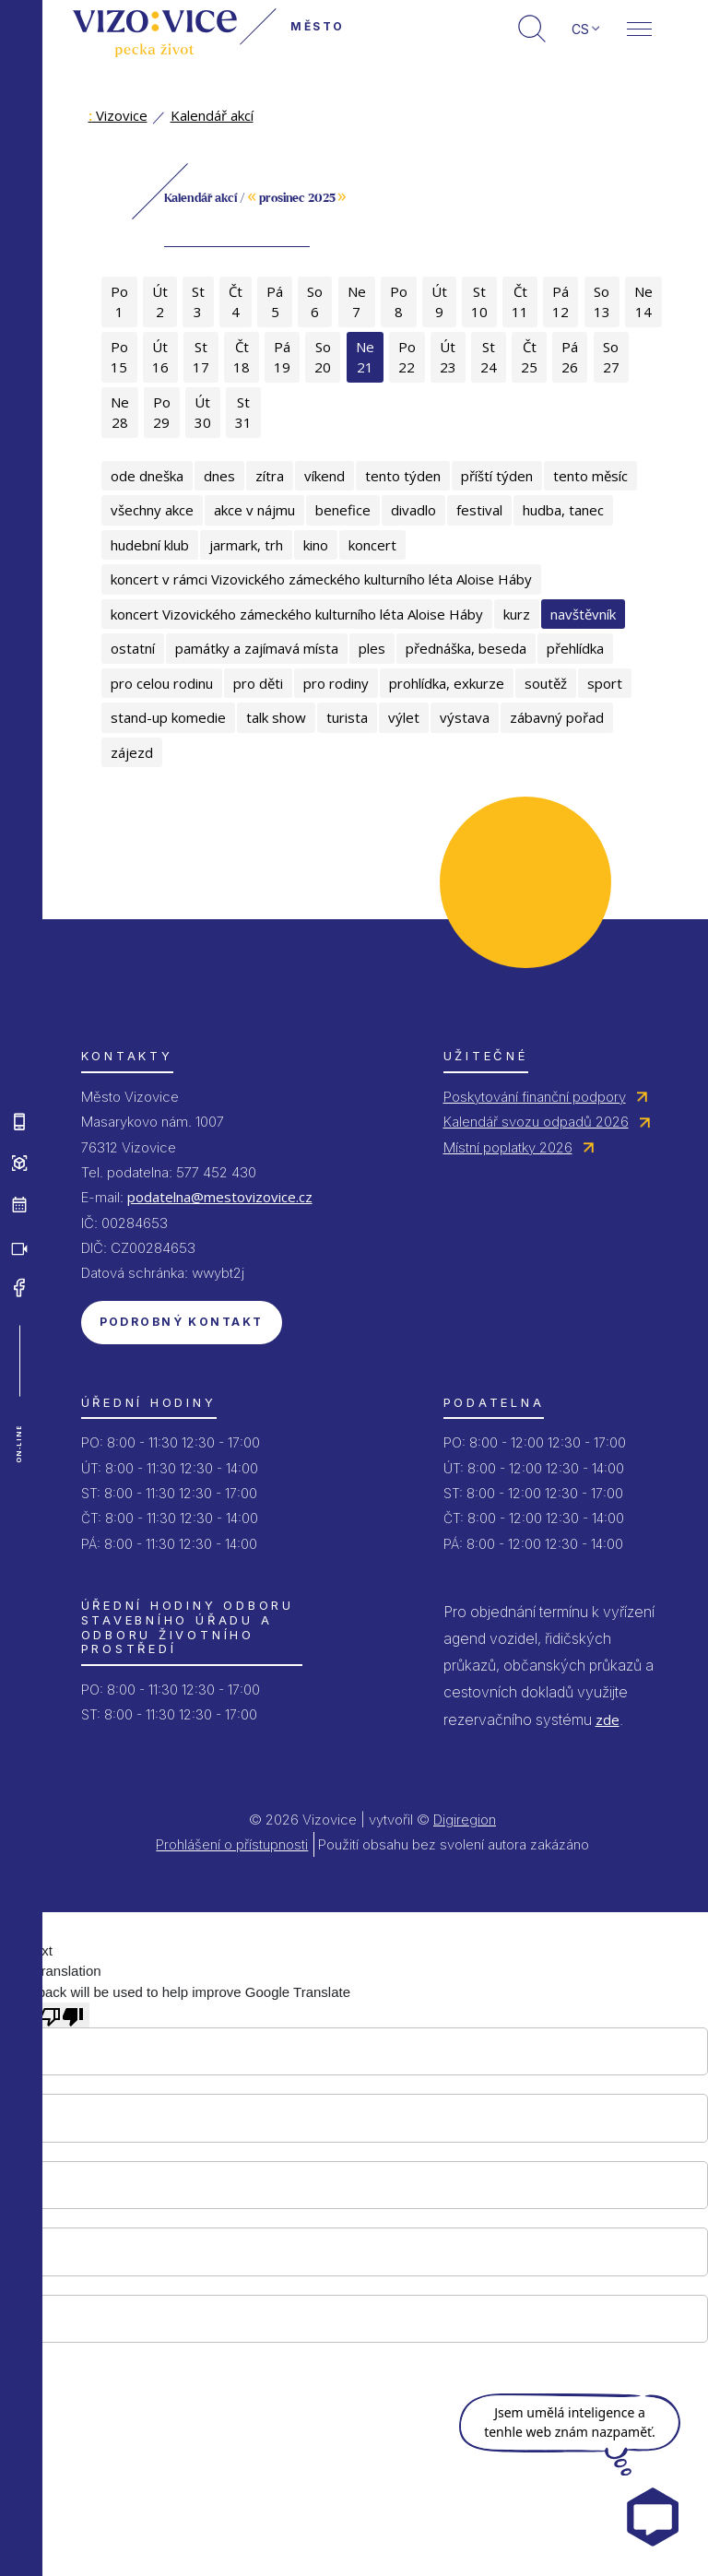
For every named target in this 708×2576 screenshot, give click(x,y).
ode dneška (147, 476)
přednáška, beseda (466, 648)
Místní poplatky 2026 (507, 1147)
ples (372, 648)
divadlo (413, 510)
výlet (403, 717)
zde (608, 1719)
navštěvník (583, 614)
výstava (465, 717)
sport (604, 683)
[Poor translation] (61, 2015)
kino (315, 545)
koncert (372, 545)
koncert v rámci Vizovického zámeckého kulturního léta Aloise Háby (321, 579)
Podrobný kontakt (182, 1322)
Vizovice (118, 115)
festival (479, 510)
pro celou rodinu (162, 683)
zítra (269, 476)
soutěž (546, 683)
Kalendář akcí (212, 115)
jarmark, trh (246, 545)
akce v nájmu (254, 510)
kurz (516, 614)
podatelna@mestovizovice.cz (220, 1197)
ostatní (133, 648)
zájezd (132, 752)
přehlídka (575, 648)
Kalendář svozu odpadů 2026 (536, 1121)
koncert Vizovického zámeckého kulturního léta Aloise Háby (297, 614)
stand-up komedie (168, 717)
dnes (219, 476)
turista (347, 717)
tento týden (403, 476)
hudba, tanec (563, 510)
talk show (276, 717)
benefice (343, 510)
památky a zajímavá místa (256, 648)
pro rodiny (336, 683)
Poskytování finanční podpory (534, 1096)
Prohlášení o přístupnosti (232, 1844)
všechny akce (152, 510)
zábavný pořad (557, 717)
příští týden (497, 476)
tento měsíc (590, 476)
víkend (324, 476)
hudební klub (150, 545)
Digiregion (464, 1819)
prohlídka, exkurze (446, 683)
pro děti (258, 683)
